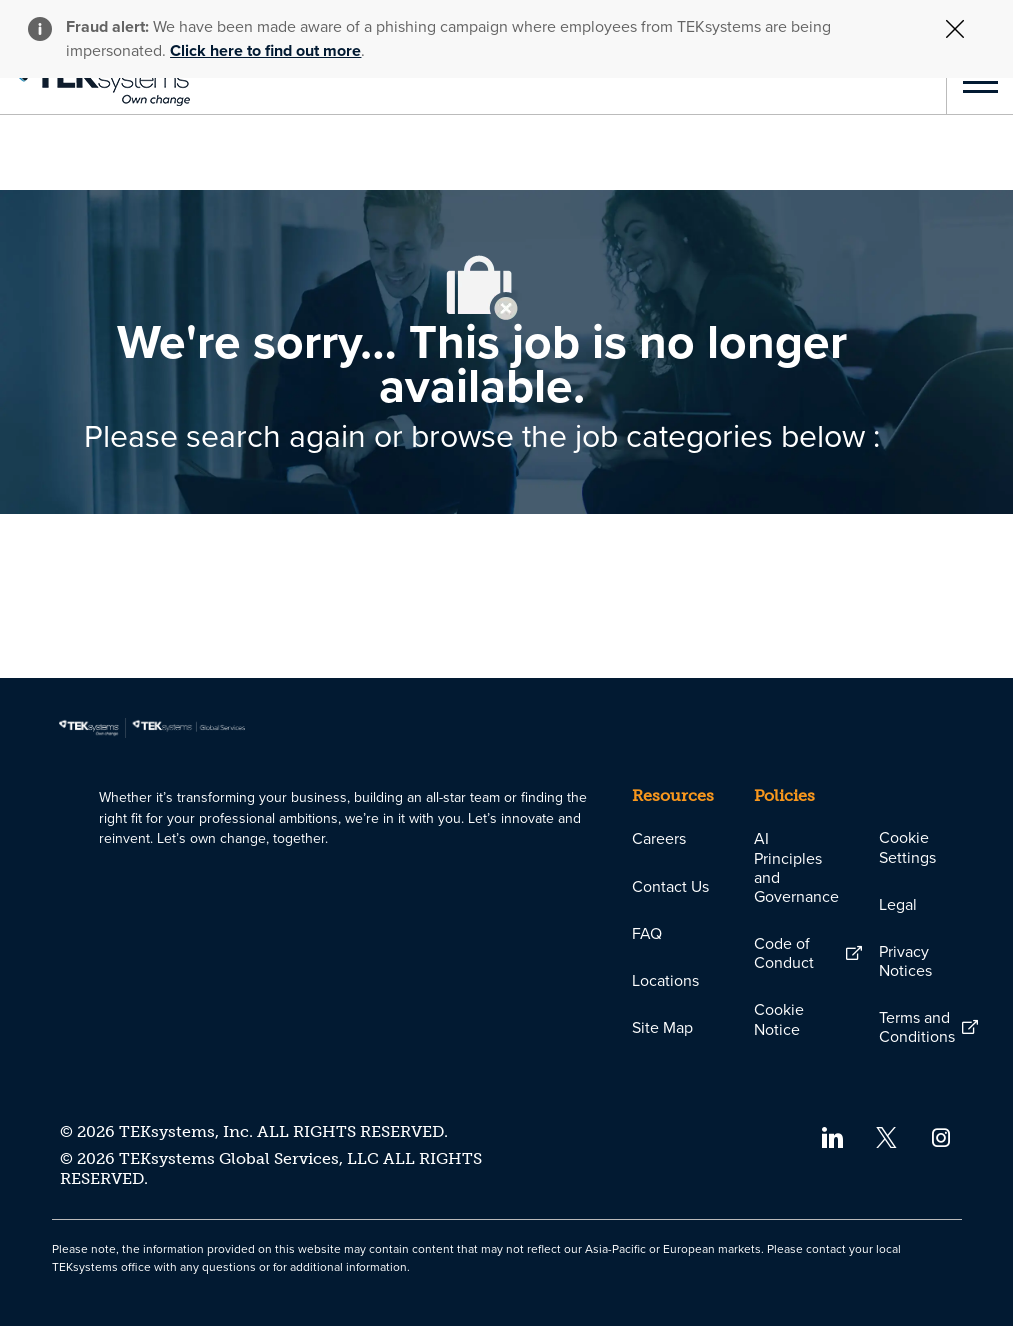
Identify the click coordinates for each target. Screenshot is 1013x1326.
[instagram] (941, 1136)
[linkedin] (831, 1136)
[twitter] (886, 1136)
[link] (95, 82)
